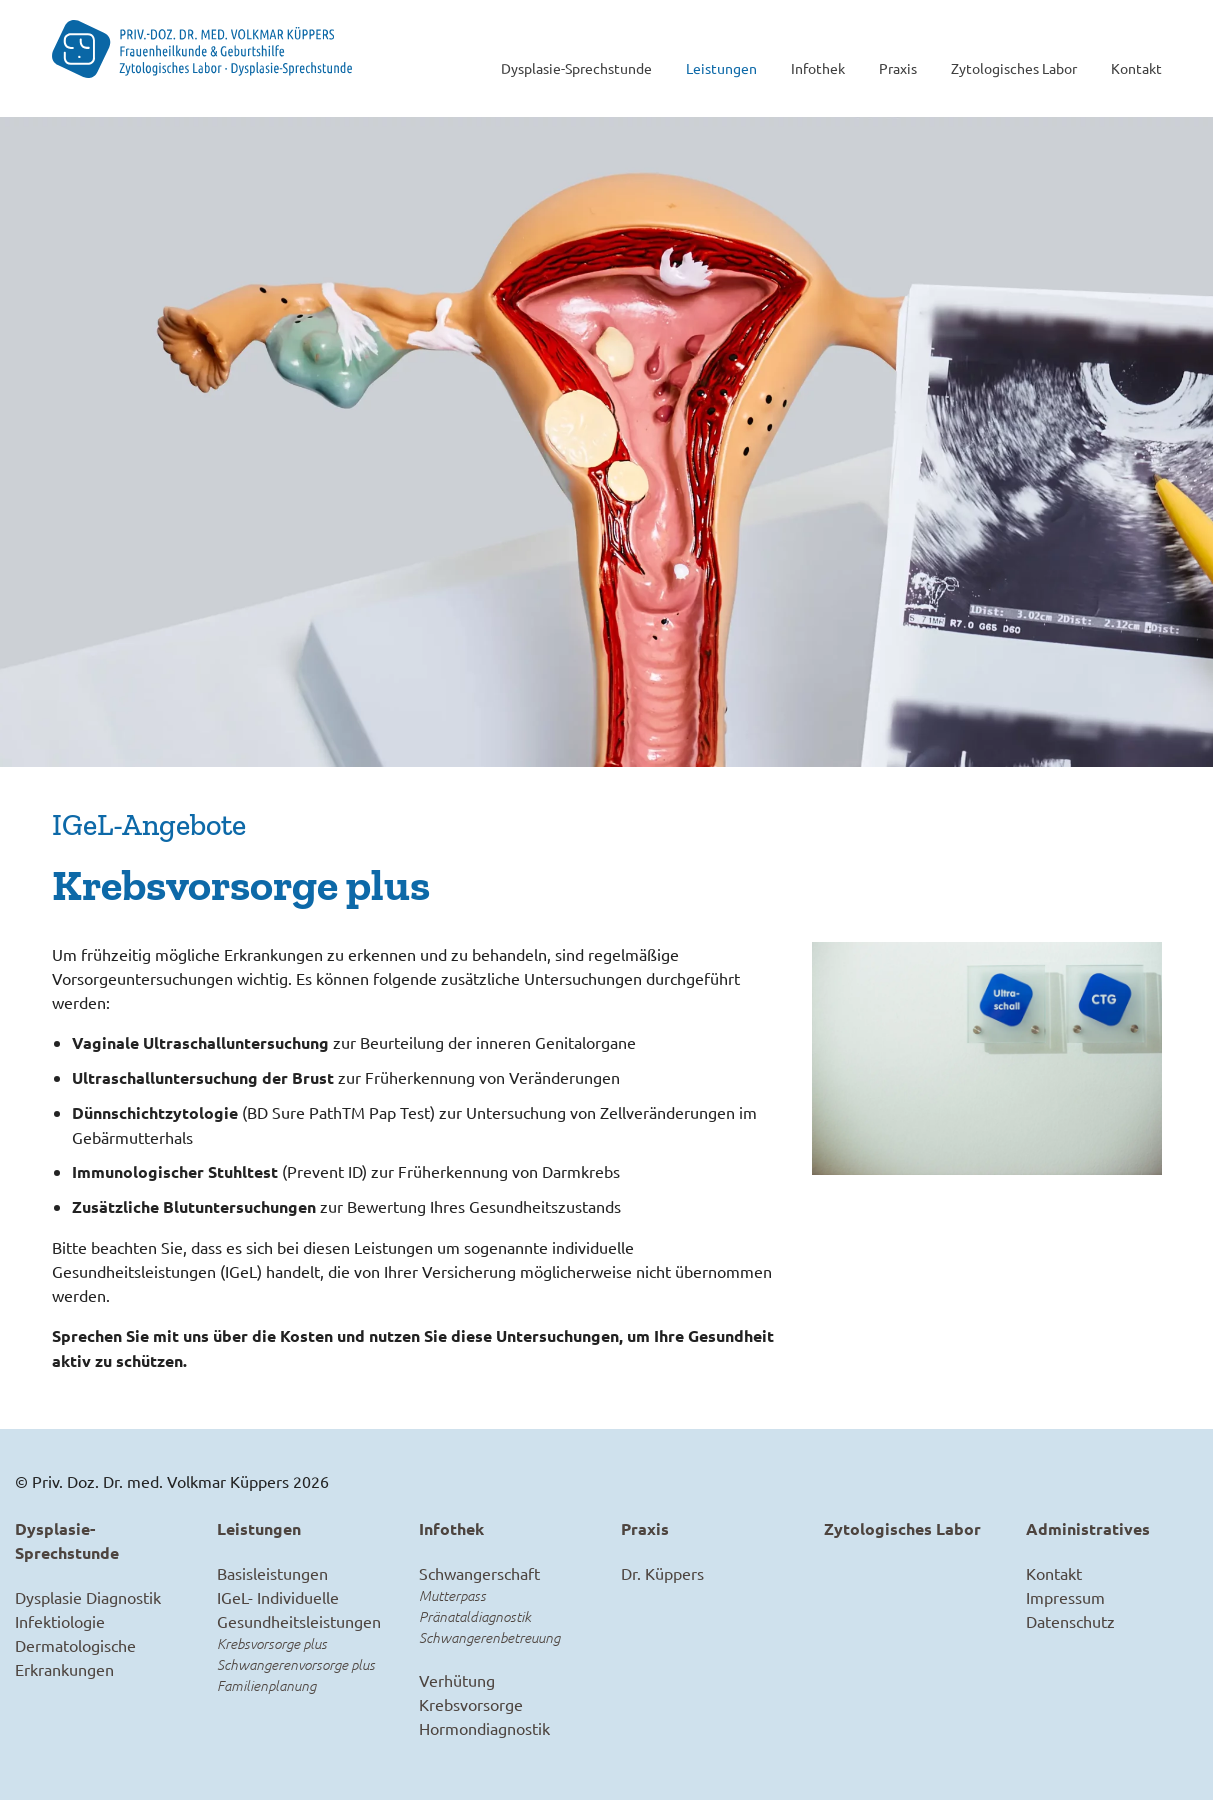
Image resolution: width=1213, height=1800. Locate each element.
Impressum (1065, 1597)
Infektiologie (60, 1621)
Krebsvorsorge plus (272, 1643)
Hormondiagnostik (484, 1728)
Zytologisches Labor (1014, 68)
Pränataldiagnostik (475, 1616)
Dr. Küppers (662, 1573)
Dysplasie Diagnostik (88, 1597)
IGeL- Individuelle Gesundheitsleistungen (299, 1609)
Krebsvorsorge (471, 1704)
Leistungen (721, 68)
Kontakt (1136, 68)
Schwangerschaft (479, 1573)
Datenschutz (1070, 1621)
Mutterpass (452, 1595)
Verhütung (457, 1680)
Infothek (818, 68)
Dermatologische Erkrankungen (75, 1657)
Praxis (898, 68)
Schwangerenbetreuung (489, 1637)
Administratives (1088, 1528)
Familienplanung (266, 1685)
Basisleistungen (272, 1573)
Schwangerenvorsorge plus (296, 1664)
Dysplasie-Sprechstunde (576, 68)
